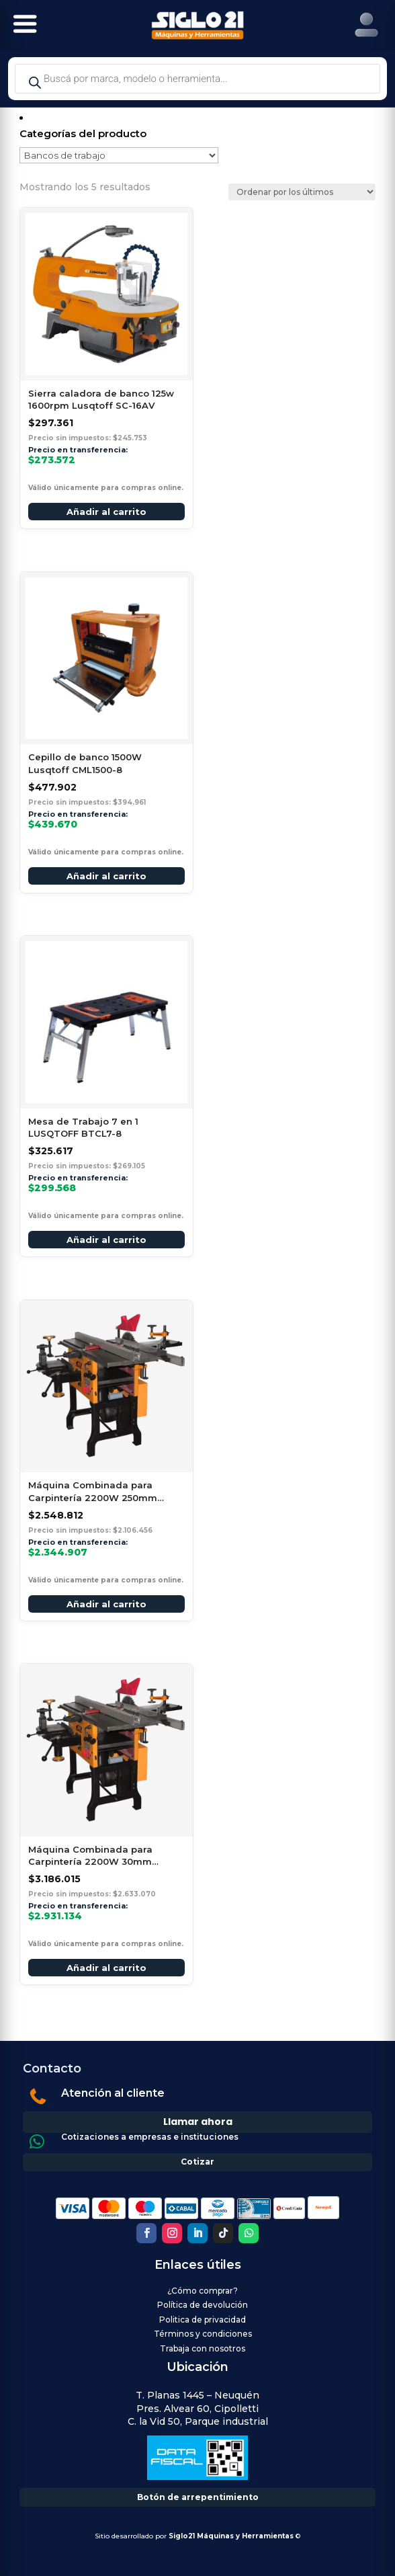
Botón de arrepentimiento (198, 2497)
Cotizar (197, 2162)
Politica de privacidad (202, 2320)
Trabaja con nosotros (202, 2348)
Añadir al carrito (106, 511)
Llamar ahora (197, 2121)
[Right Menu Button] (366, 25)
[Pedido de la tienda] (302, 192)
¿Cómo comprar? (202, 2291)
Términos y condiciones (203, 2334)
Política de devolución (202, 2305)
